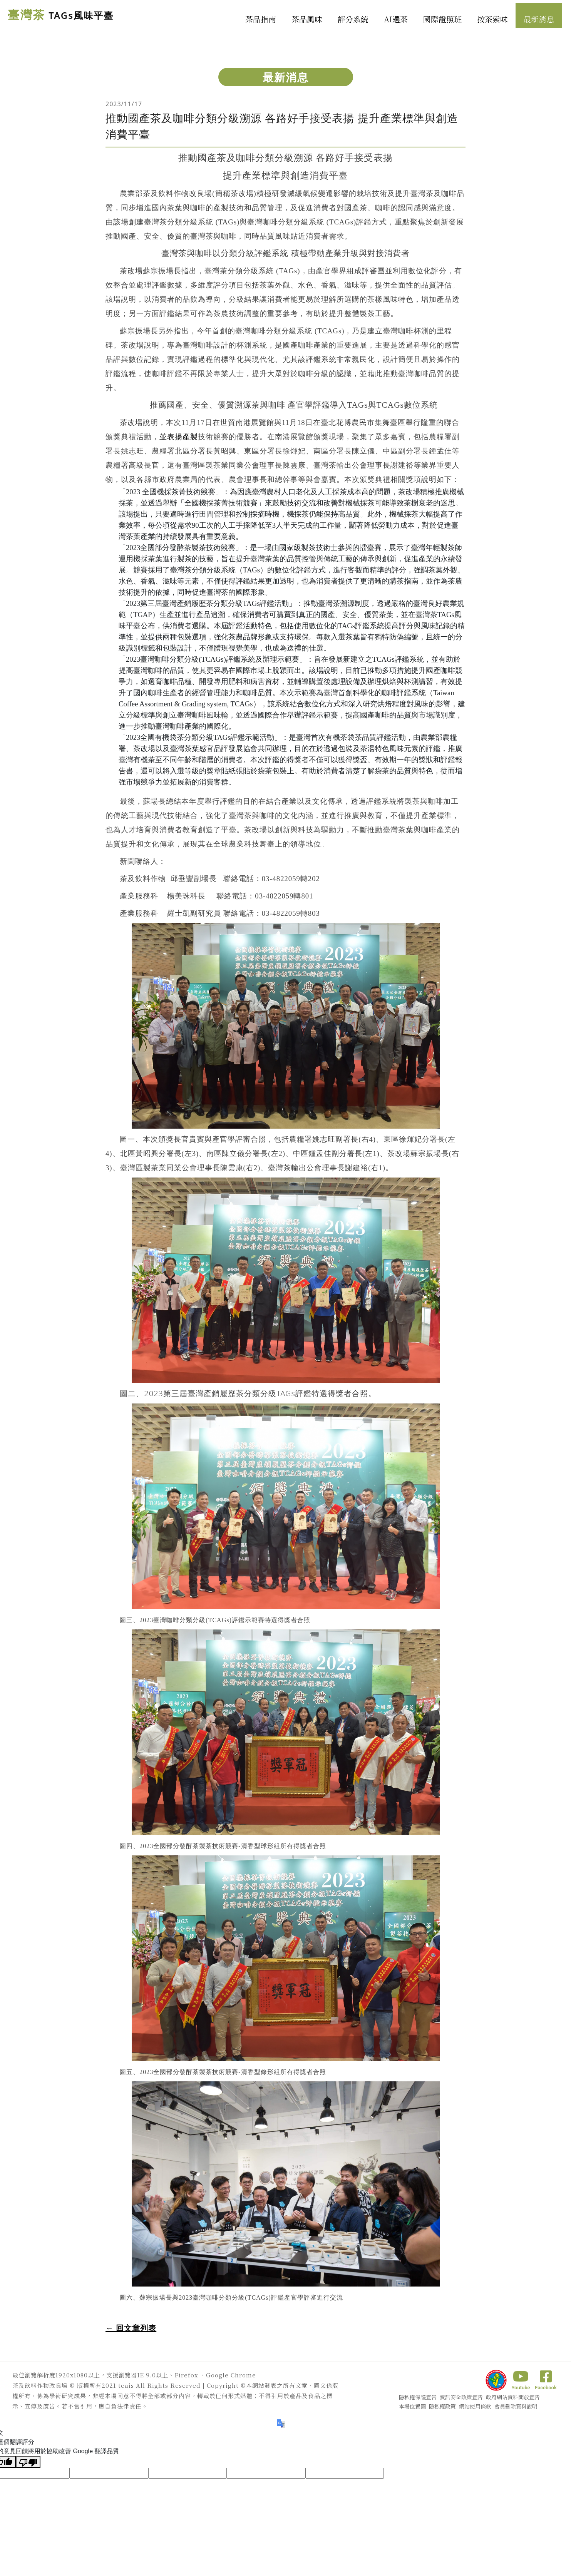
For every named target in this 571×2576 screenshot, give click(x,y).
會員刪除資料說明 (516, 2406)
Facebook (545, 2380)
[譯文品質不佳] (28, 2462)
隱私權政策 (442, 2406)
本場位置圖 (412, 2406)
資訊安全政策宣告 (461, 2397)
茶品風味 (306, 19)
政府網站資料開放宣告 (513, 2397)
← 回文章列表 (130, 2328)
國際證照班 (442, 19)
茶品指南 (260, 19)
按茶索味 (492, 19)
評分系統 (353, 19)
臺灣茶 (62, 15)
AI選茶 (396, 19)
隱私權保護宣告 (418, 2397)
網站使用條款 (475, 2406)
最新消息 (538, 19)
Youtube (520, 2380)
